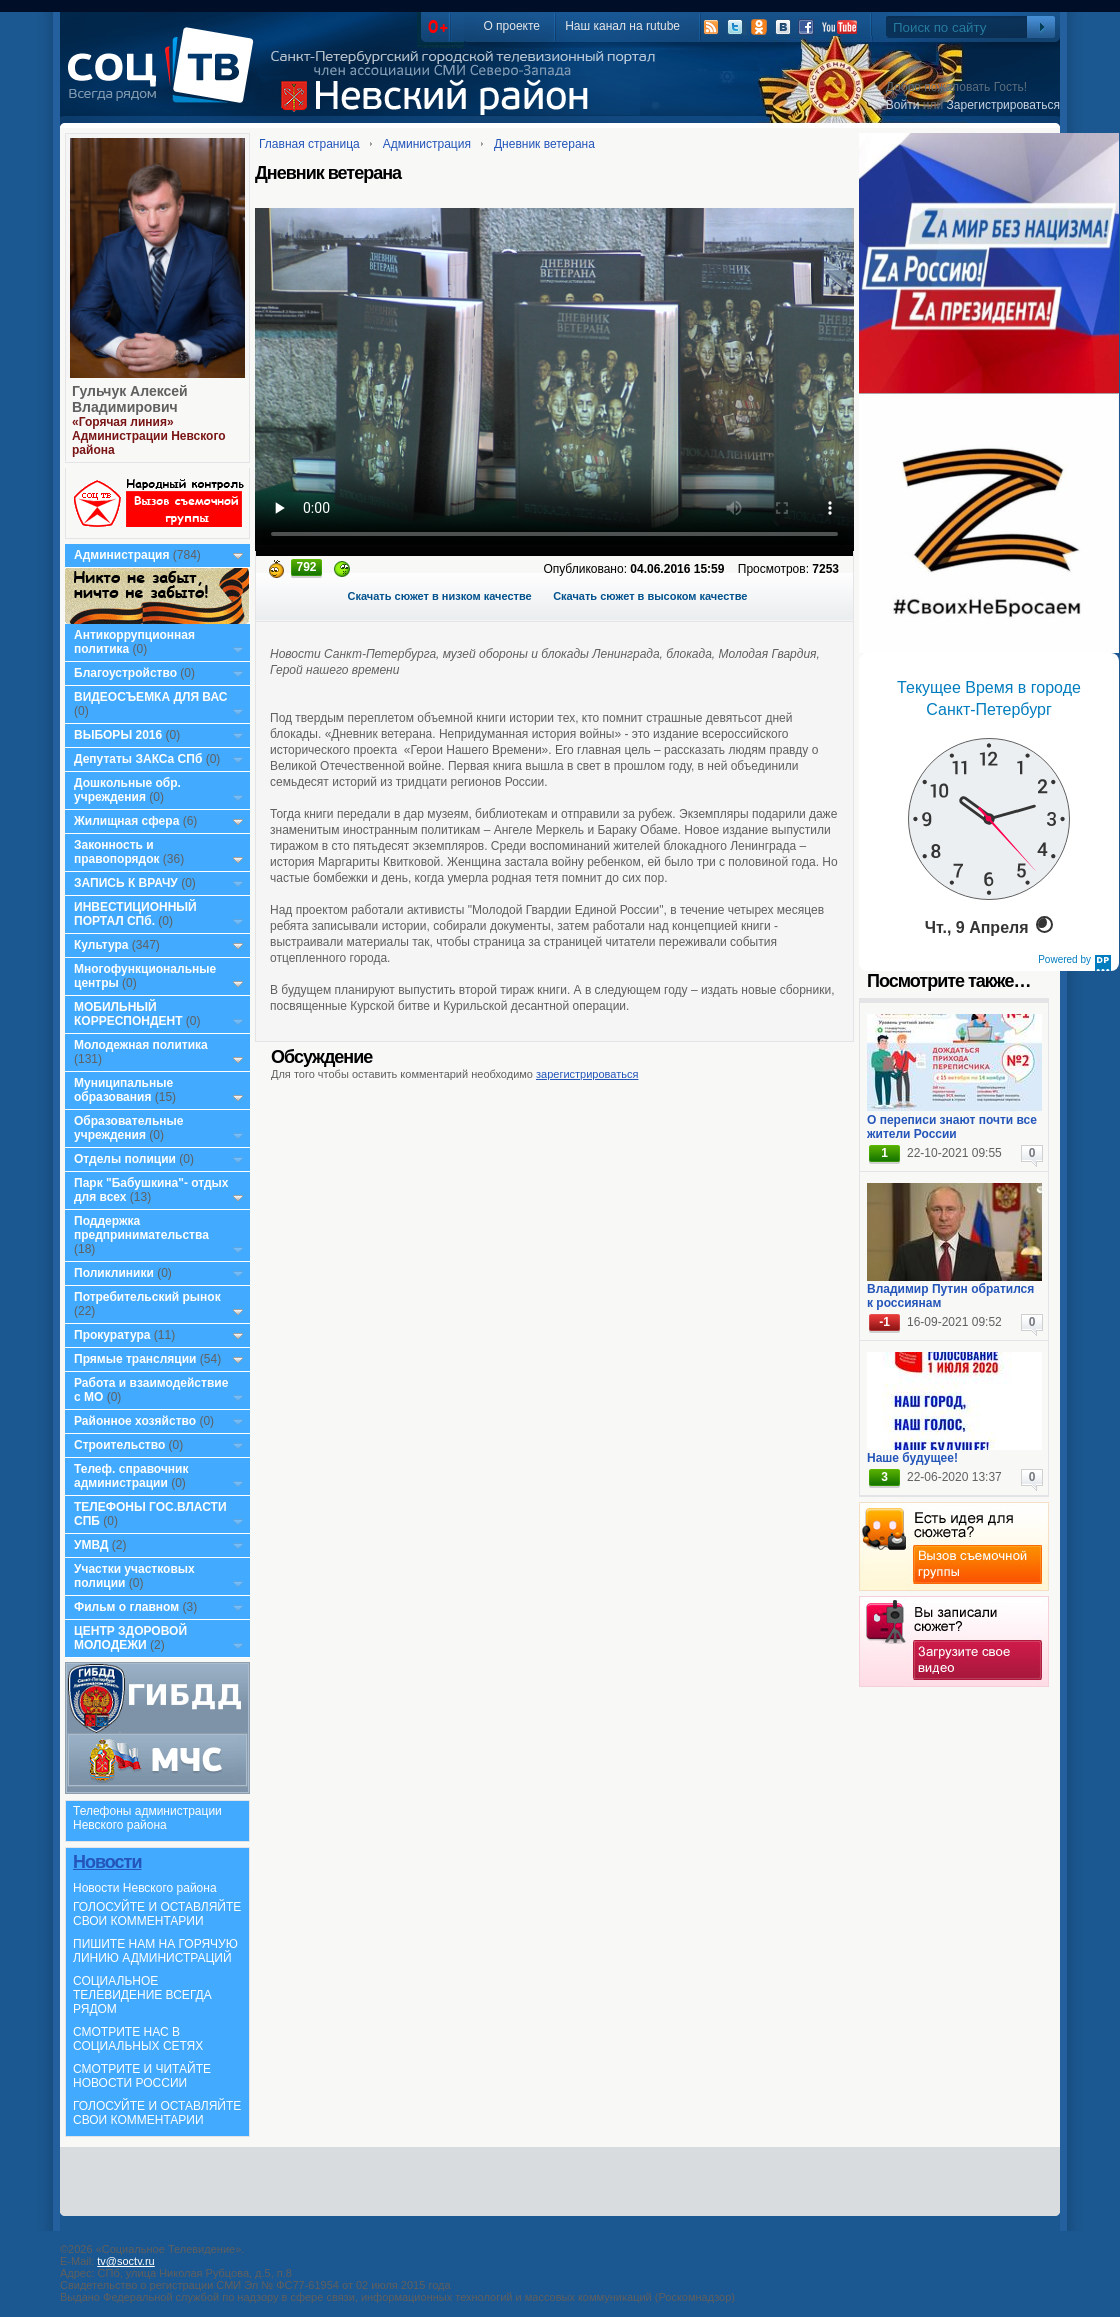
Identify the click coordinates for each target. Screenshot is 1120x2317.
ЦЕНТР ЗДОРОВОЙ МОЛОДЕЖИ (130, 1638)
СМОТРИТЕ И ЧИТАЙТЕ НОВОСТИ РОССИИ (142, 2076)
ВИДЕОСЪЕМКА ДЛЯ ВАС (150, 697)
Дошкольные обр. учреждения (127, 790)
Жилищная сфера (126, 821)
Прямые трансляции (135, 1359)
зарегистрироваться (587, 1074)
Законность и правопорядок (117, 852)
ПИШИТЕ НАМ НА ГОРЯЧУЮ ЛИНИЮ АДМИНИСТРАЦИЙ (155, 1951)
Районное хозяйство (135, 1421)
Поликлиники (114, 1273)
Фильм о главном (126, 1607)
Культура (101, 945)
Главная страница (309, 144)
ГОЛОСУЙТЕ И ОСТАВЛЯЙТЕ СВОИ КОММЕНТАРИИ (157, 1914)
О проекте (511, 26)
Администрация (121, 555)
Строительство (119, 1445)
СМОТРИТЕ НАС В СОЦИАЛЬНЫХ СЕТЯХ (138, 2039)
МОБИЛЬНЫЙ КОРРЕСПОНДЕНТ (130, 1014)
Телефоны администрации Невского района (147, 1818)
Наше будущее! (912, 1458)
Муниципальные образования (123, 1090)
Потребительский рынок (147, 1297)
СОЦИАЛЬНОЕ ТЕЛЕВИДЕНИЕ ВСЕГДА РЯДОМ (142, 1995)
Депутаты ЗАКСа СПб (138, 759)
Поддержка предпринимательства (141, 1228)
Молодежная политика (141, 1045)
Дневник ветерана (544, 144)
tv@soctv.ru (125, 2261)
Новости (107, 1862)
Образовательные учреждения (129, 1128)
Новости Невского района (145, 1888)
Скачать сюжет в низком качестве (440, 596)
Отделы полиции (125, 1159)
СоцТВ (165, 79)
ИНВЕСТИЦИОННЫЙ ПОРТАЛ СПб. (135, 914)
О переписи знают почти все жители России (952, 1127)
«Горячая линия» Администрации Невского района (149, 436)
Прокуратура (112, 1335)
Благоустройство (127, 673)
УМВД (91, 1545)
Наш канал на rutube (622, 26)
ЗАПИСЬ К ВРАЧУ (126, 883)
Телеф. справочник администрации (131, 1476)
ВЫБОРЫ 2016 (118, 735)
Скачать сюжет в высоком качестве (650, 596)
